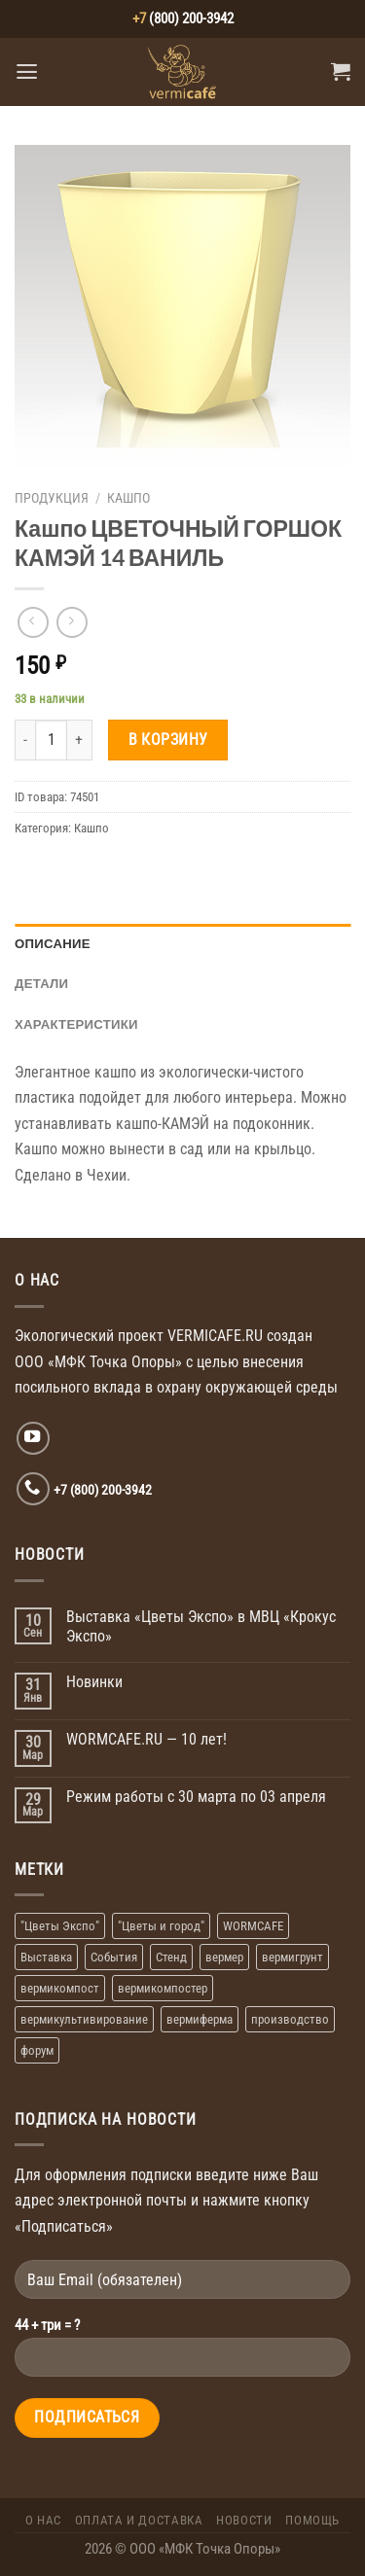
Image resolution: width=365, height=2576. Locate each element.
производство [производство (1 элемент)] (290, 2019)
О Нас (43, 2520)
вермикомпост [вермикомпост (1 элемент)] (59, 1988)
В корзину (168, 739)
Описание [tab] (53, 943)
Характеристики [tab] (76, 1024)
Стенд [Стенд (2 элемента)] (171, 1957)
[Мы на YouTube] (33, 1438)
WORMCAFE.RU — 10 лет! (146, 1739)
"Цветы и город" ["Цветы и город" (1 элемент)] (161, 1926)
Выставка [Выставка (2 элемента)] (46, 1957)
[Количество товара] (51, 739)
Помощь (312, 2520)
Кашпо (128, 498)
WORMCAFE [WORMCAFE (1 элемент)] (253, 1926)
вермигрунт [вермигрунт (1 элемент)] (292, 1957)
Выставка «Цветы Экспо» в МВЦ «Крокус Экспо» (201, 1626)
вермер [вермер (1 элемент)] (224, 1957)
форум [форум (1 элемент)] (37, 2050)
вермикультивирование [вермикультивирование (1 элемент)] (84, 2019)
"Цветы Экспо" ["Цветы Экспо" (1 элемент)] (59, 1926)
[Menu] (27, 72)
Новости (244, 2520)
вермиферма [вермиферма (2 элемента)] (199, 2019)
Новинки (94, 1682)
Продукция (52, 498)
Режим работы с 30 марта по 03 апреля (196, 1796)
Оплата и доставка (139, 2520)
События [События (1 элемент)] (114, 1957)
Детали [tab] (41, 983)
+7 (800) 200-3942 (103, 1490)
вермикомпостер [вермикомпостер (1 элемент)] (162, 1988)
